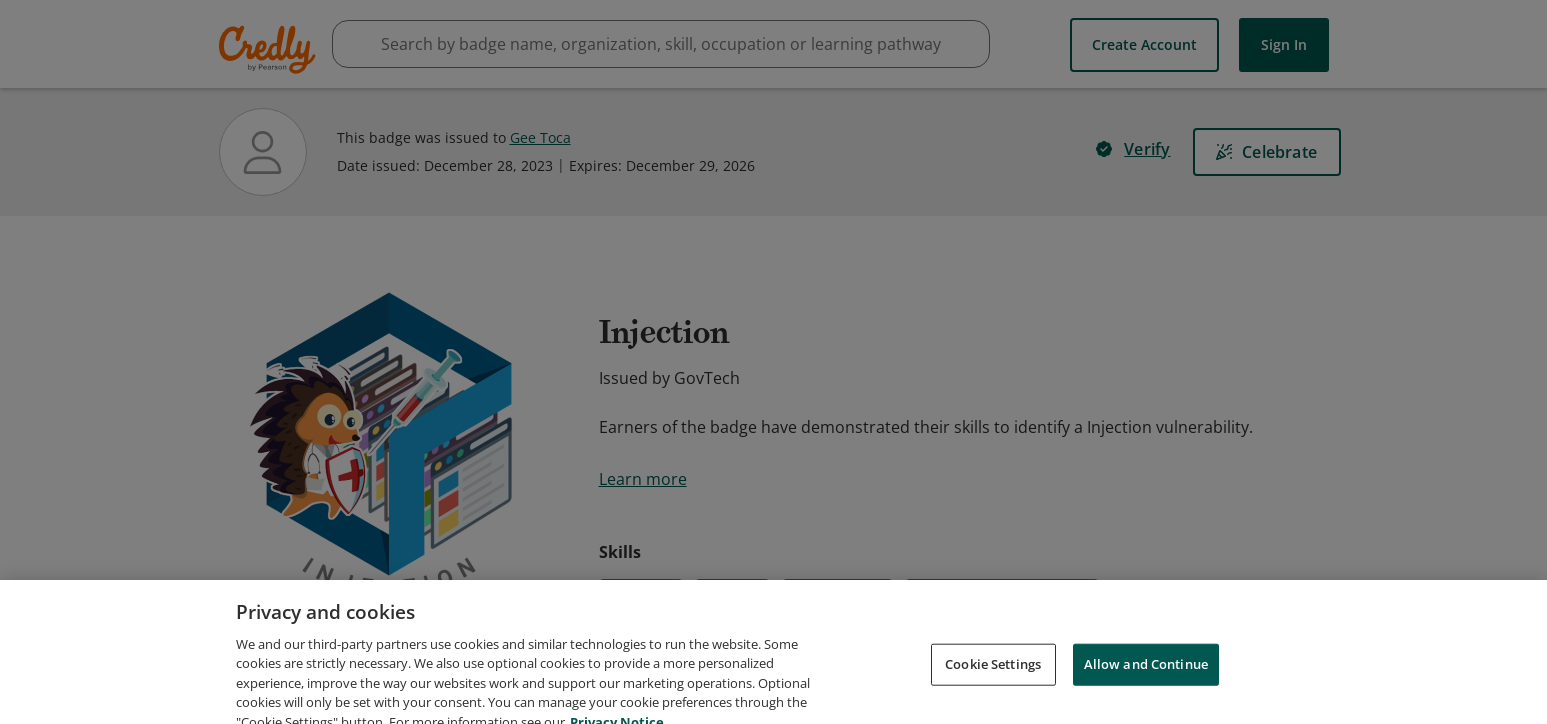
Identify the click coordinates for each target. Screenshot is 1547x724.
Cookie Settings (993, 682)
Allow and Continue (1146, 682)
